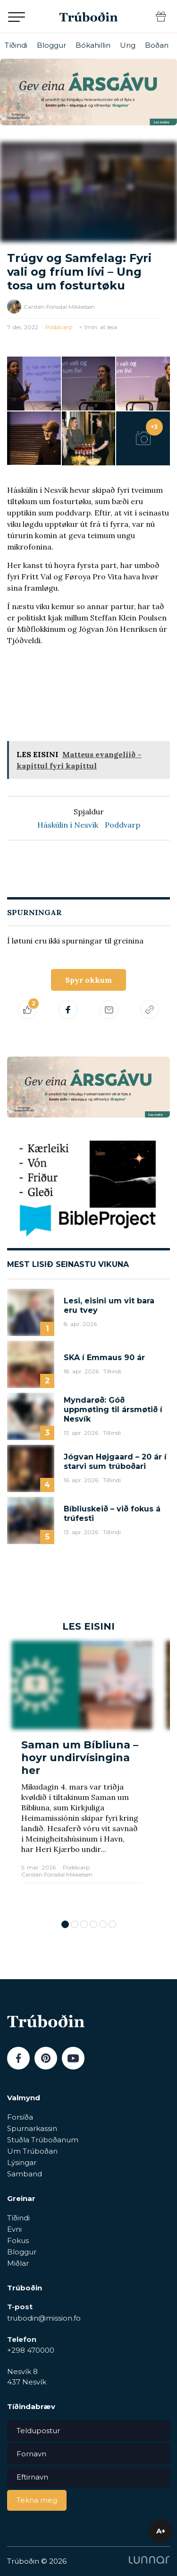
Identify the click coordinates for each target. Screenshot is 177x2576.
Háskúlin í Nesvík (67, 825)
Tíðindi (16, 45)
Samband (24, 2173)
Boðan (157, 45)
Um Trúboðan (32, 2151)
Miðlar (18, 2263)
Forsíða (20, 2117)
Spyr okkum (88, 980)
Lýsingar (21, 2162)
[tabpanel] (82, 1775)
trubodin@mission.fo (44, 2318)
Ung (127, 45)
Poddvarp (58, 327)
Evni (14, 2229)
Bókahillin (93, 45)
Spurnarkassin (32, 2128)
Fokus (18, 2240)
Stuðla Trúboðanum (42, 2139)
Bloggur (51, 45)
